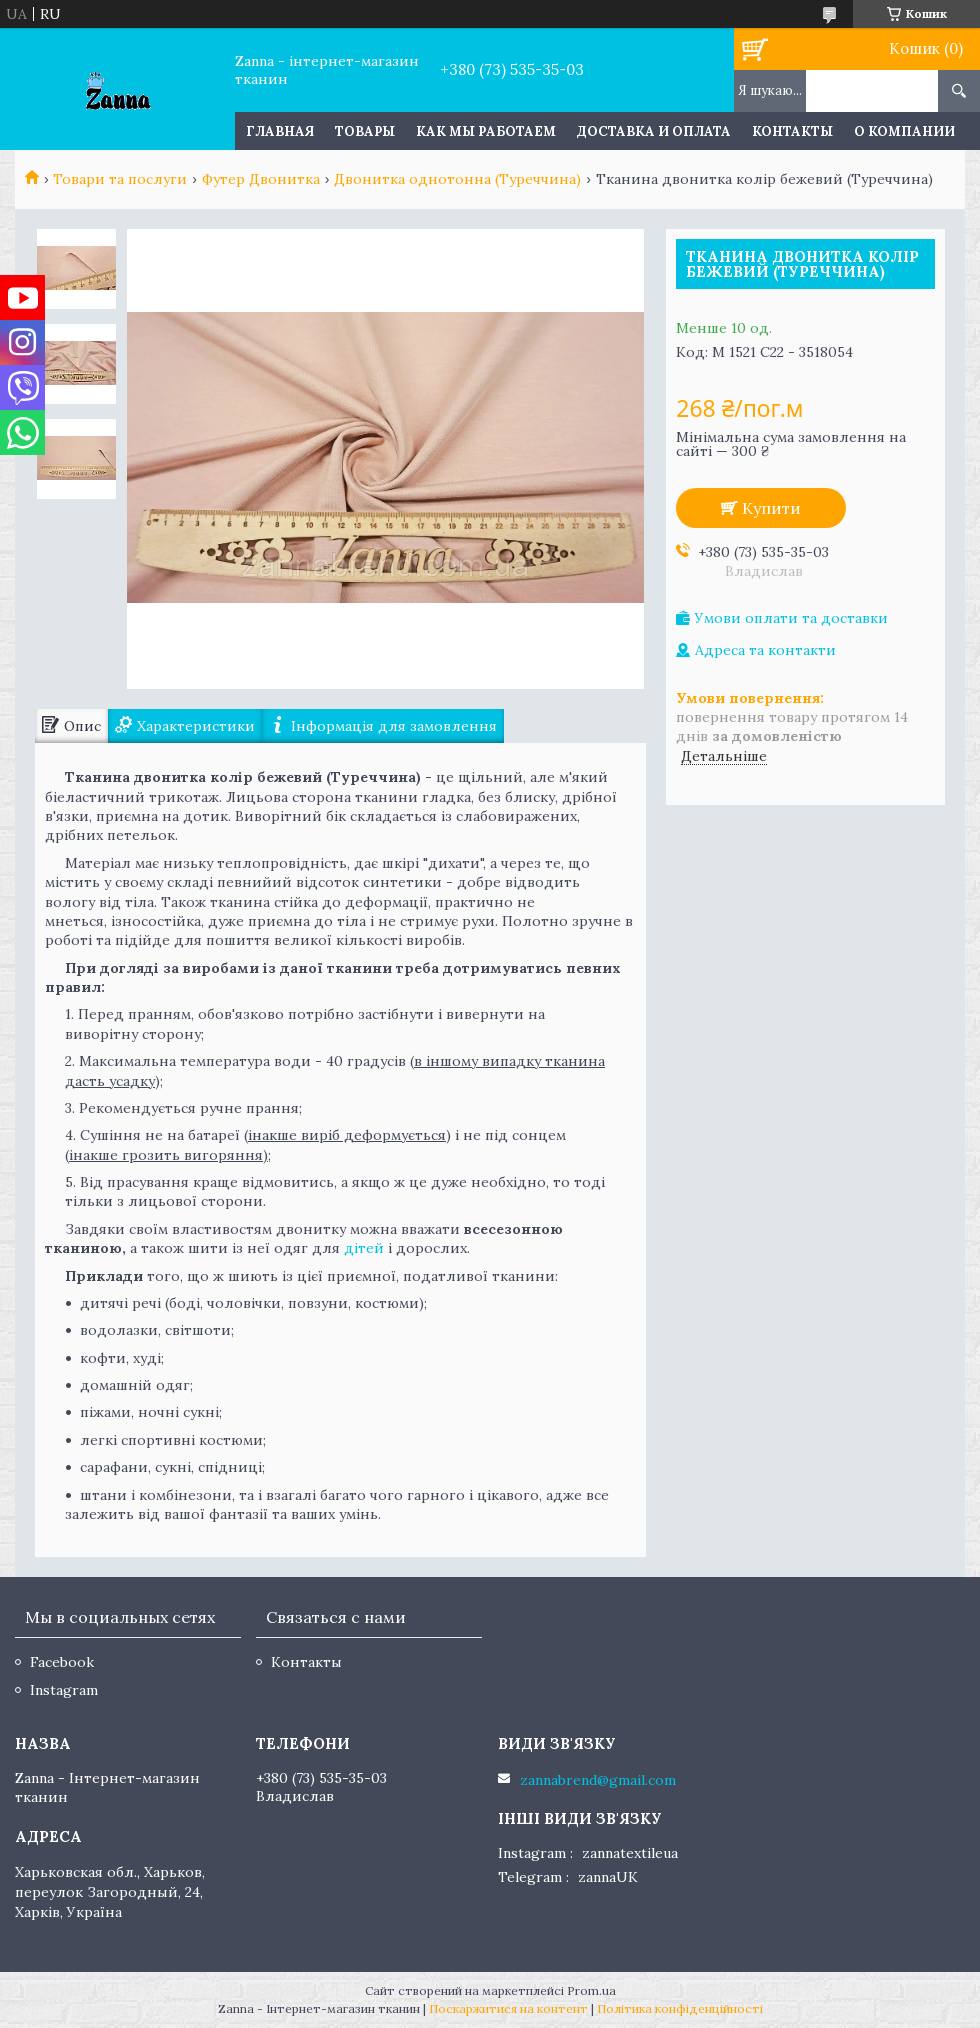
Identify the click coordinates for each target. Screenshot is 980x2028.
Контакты (792, 131)
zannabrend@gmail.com (598, 1780)
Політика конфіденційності (680, 2008)
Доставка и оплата (654, 131)
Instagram (64, 1690)
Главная (280, 131)
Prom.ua (591, 1990)
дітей (364, 1248)
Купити (771, 508)
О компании (904, 131)
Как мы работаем (486, 131)
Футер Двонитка (261, 179)
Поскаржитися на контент (508, 2008)
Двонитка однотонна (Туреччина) (457, 179)
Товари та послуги (120, 179)
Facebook (62, 1662)
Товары (365, 131)
